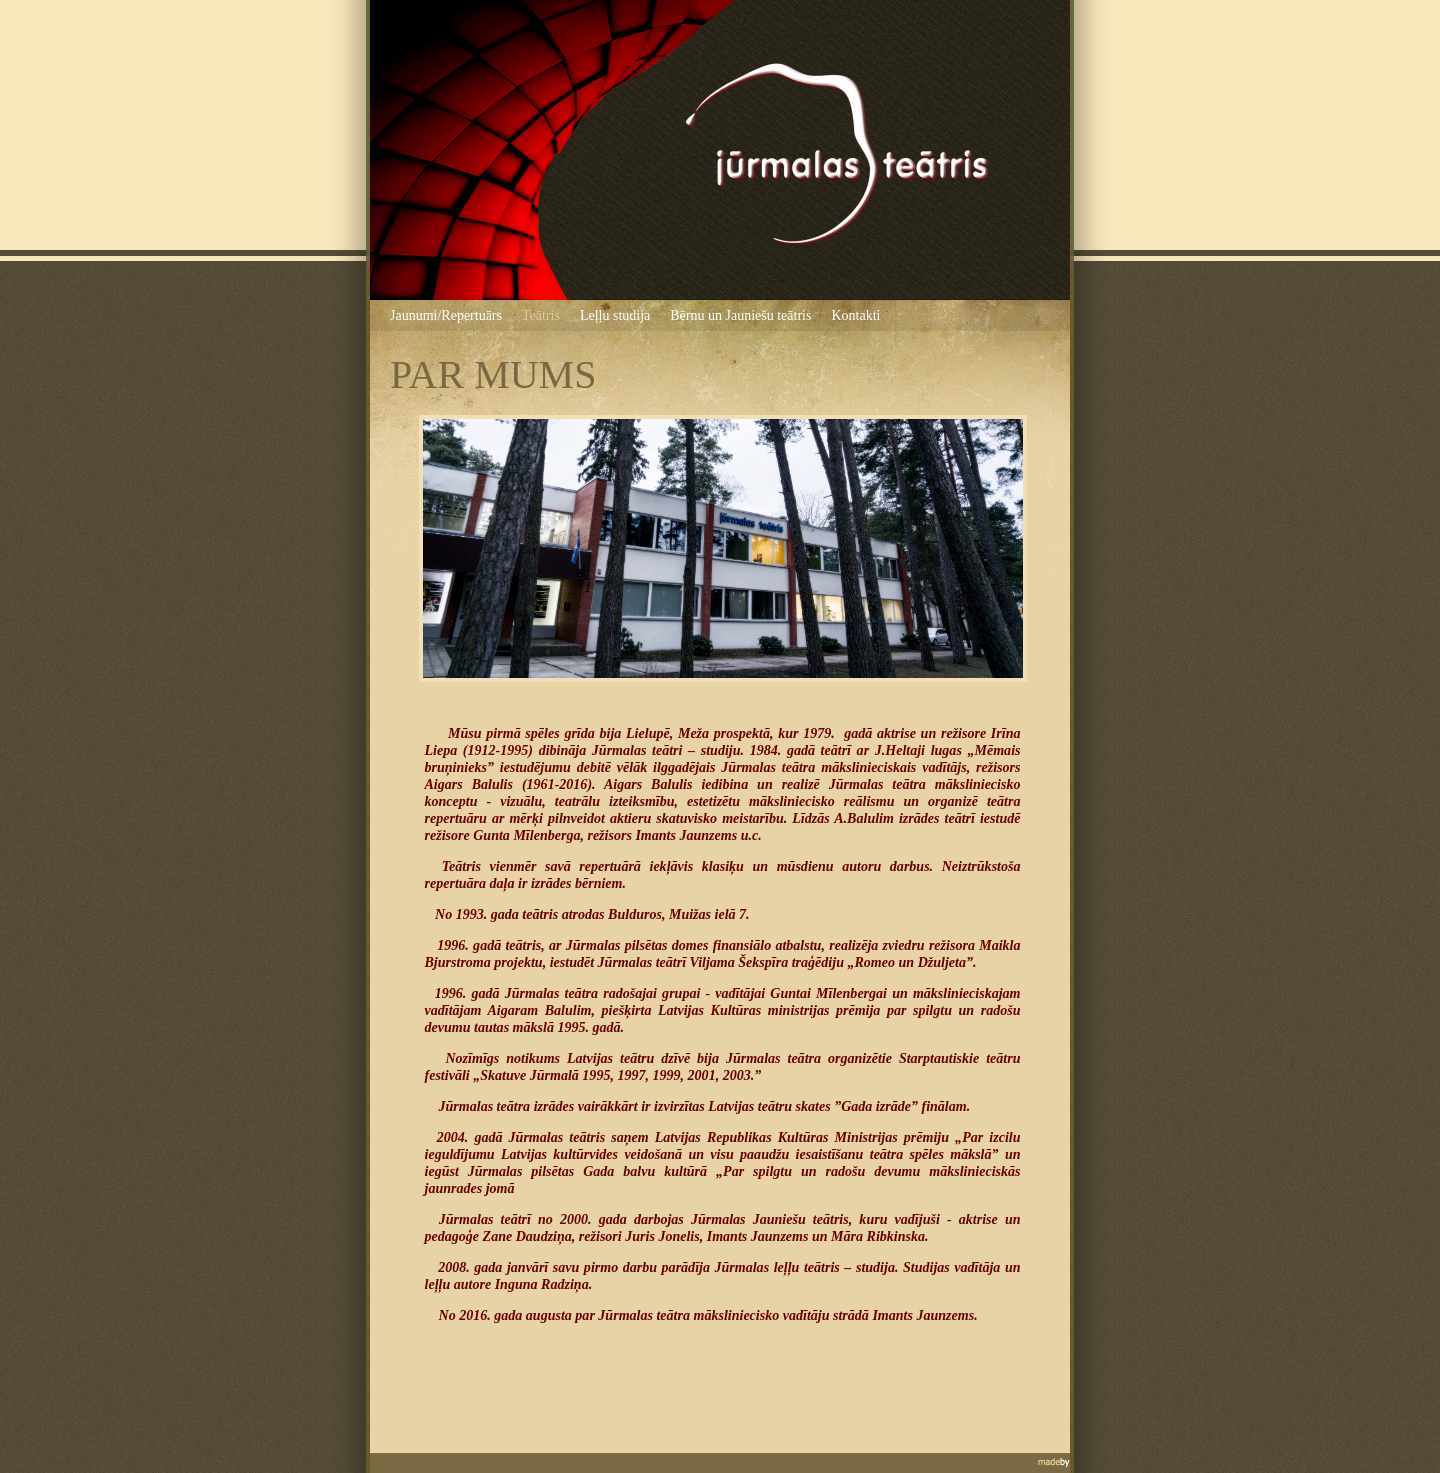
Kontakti (855, 315)
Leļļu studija (615, 315)
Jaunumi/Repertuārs (446, 315)
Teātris (541, 315)
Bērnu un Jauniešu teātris (740, 315)
